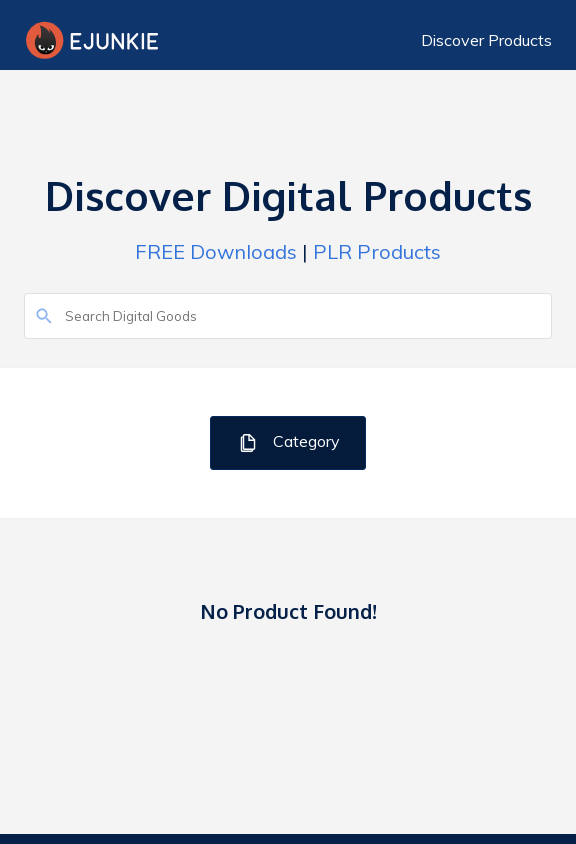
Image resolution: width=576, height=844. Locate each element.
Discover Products (486, 40)
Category (288, 442)
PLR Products (377, 251)
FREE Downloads (216, 251)
